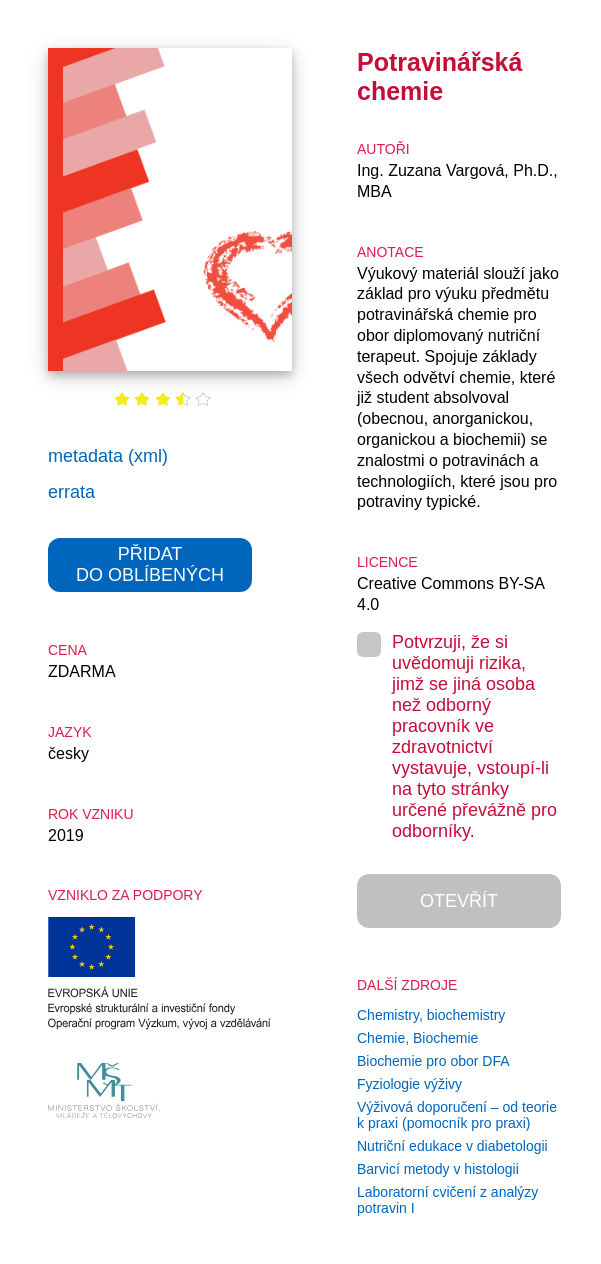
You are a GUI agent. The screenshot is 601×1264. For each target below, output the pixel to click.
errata (71, 492)
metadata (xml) (108, 456)
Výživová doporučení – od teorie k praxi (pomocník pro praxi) (457, 1115)
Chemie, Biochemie (417, 1038)
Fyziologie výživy (409, 1084)
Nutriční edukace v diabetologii (452, 1146)
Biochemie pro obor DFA (433, 1061)
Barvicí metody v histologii (438, 1169)
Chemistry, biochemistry (431, 1015)
